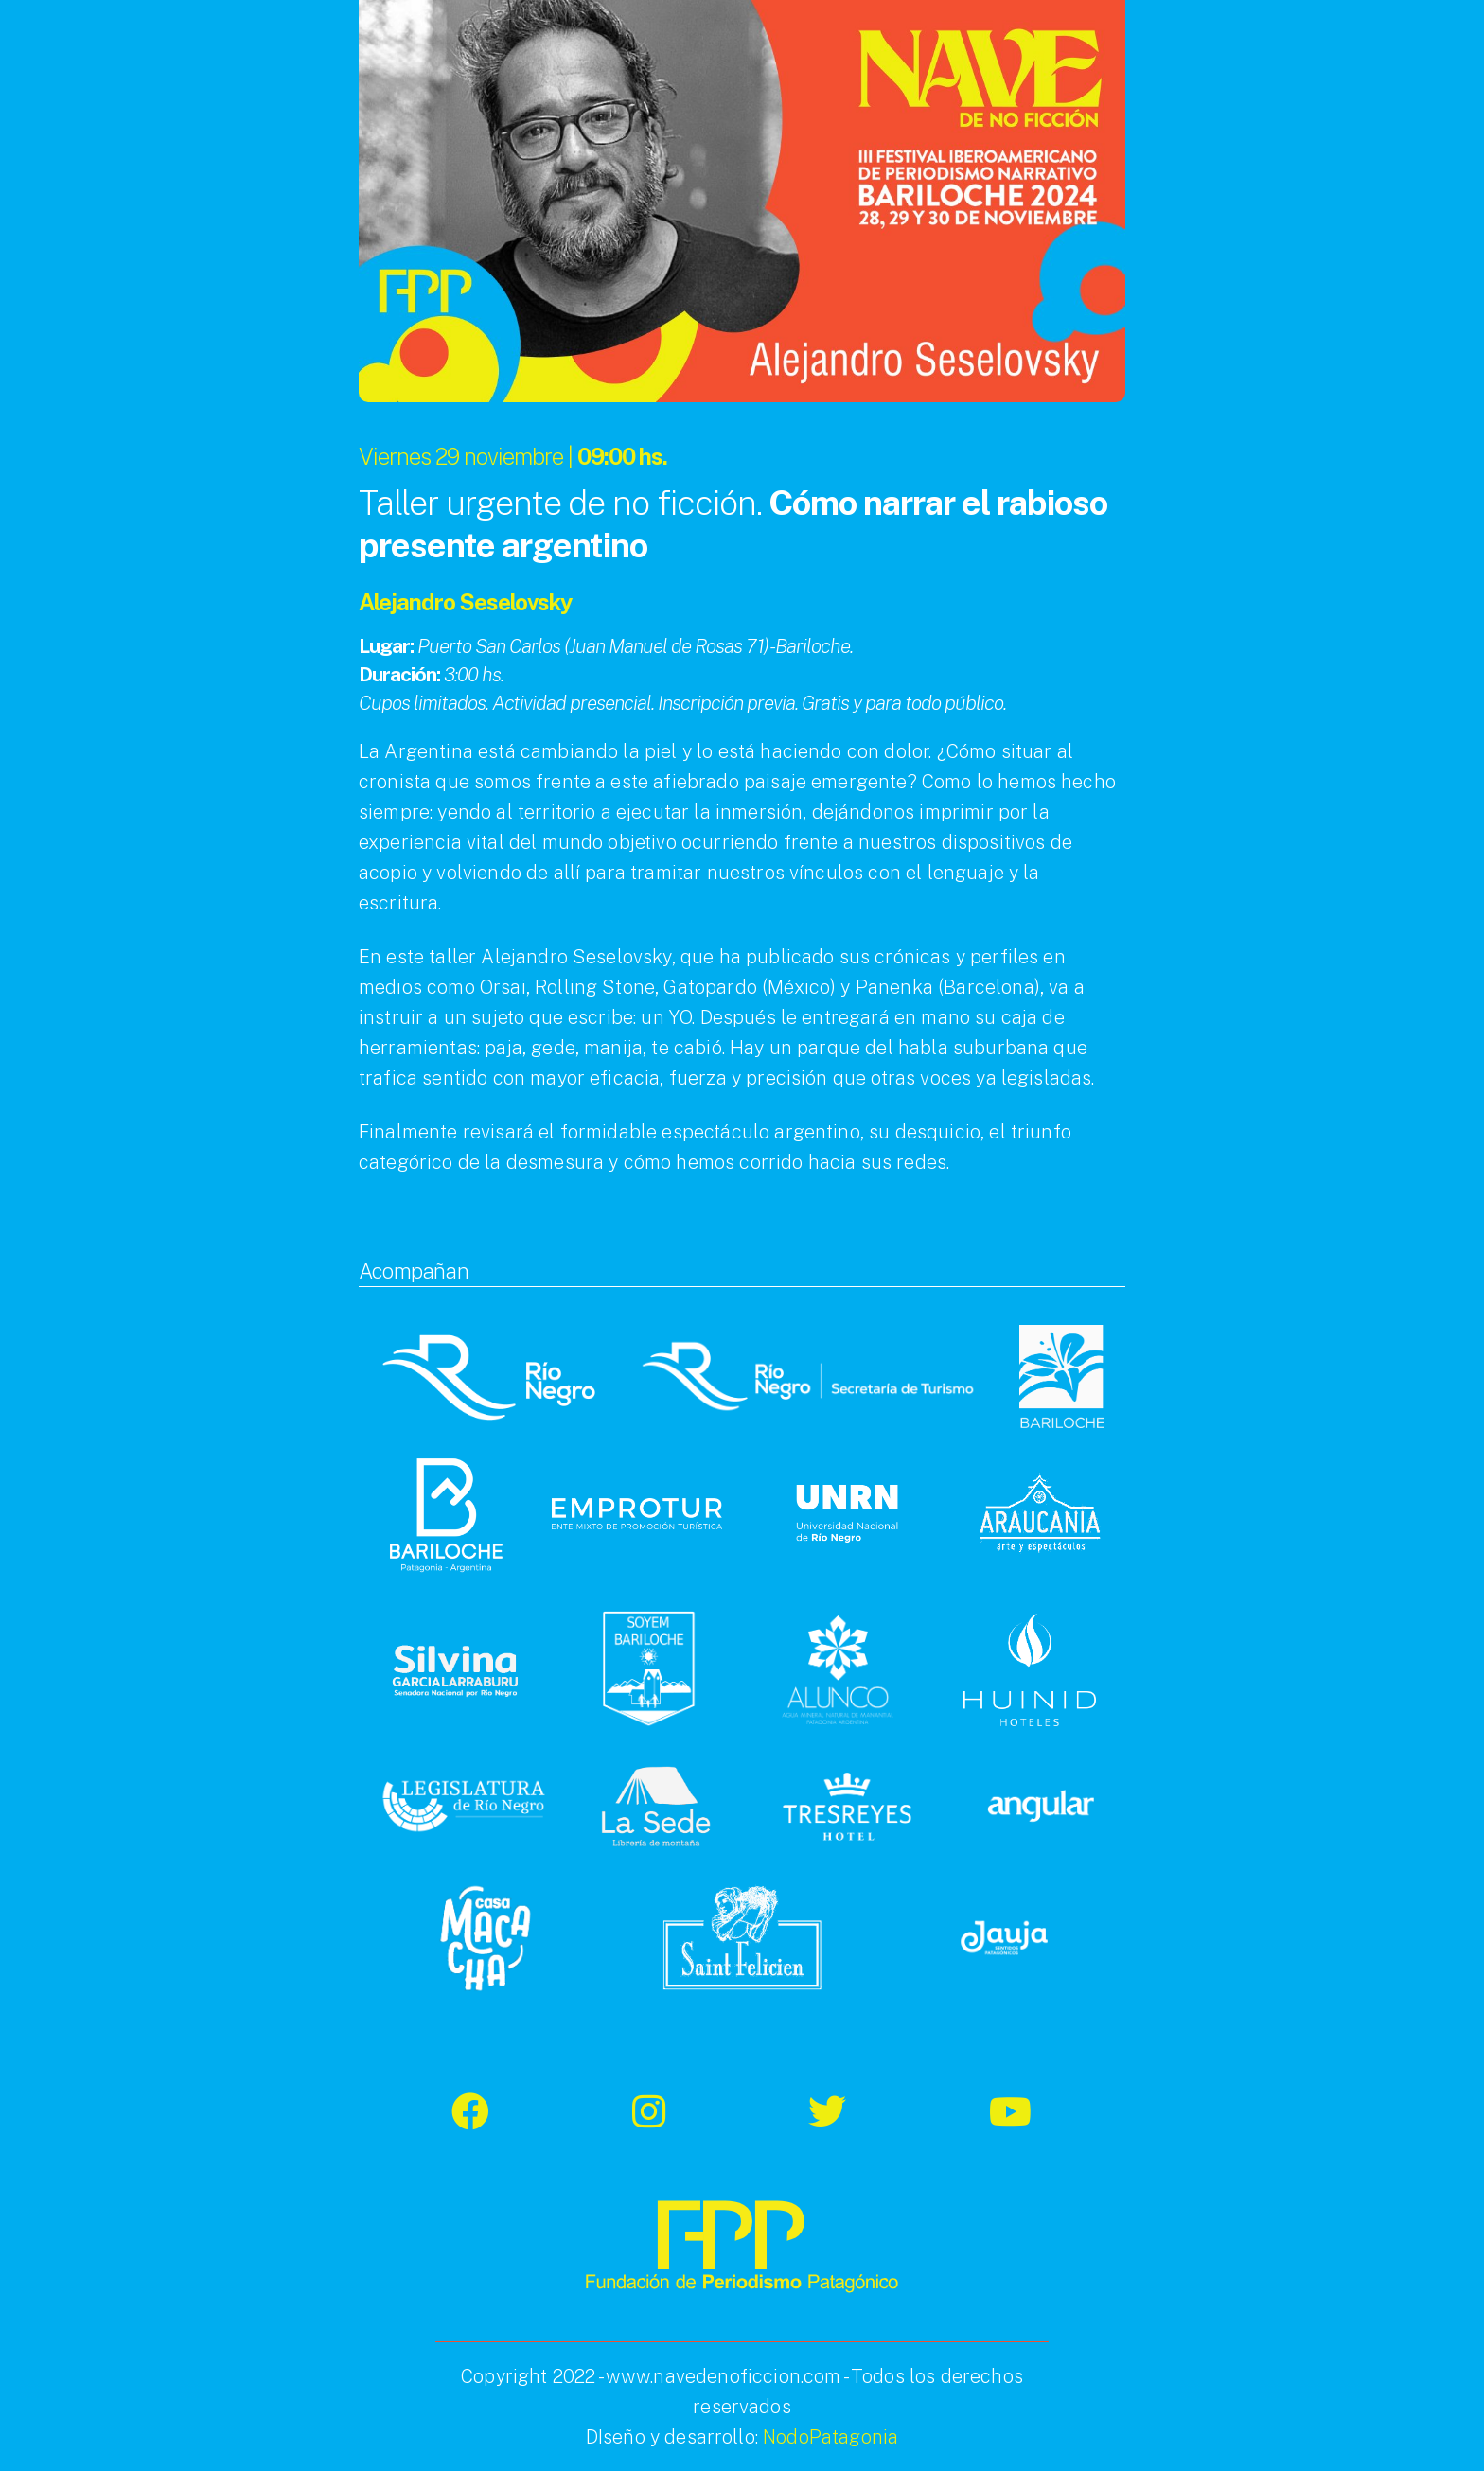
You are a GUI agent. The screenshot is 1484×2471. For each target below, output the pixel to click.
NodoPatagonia (830, 2437)
